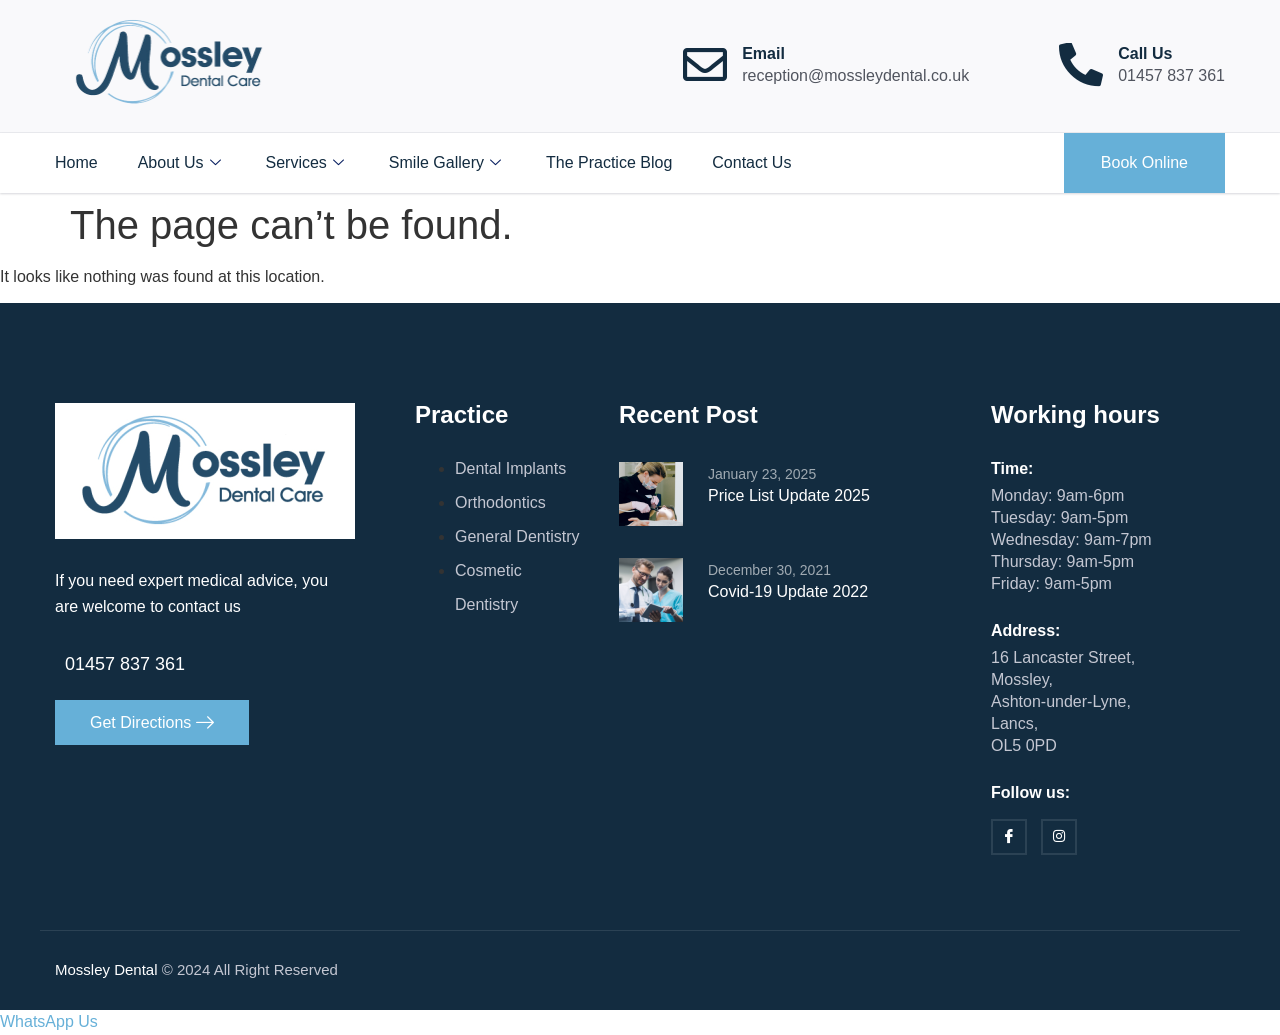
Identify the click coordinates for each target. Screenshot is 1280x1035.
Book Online (1144, 162)
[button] (49, 1022)
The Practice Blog (609, 162)
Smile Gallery (447, 162)
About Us (182, 162)
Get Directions (152, 722)
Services (307, 162)
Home (76, 162)
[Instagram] (1059, 838)
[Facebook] (1009, 838)
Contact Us (751, 162)
